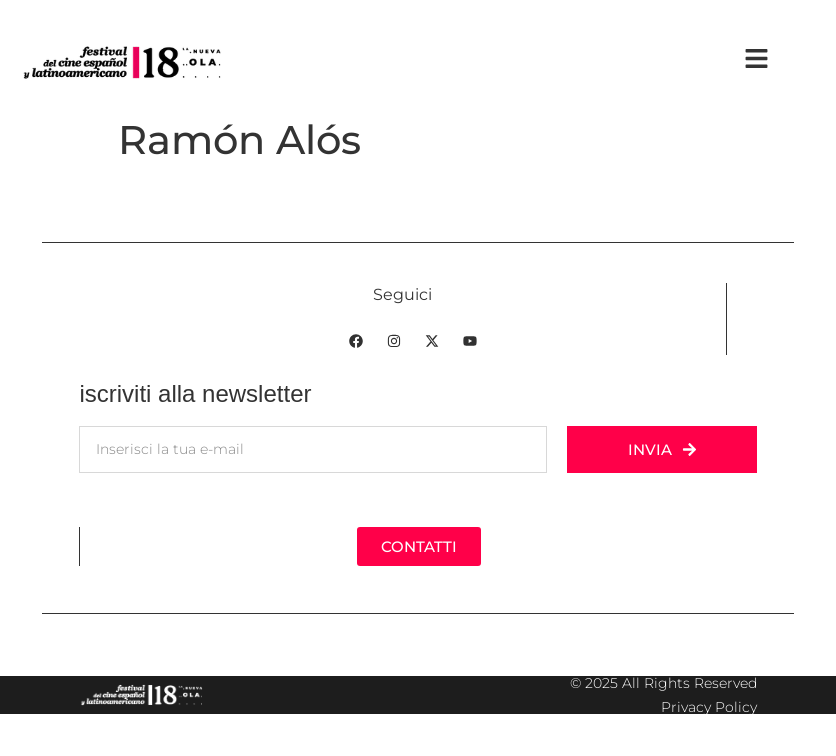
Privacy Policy (709, 707)
